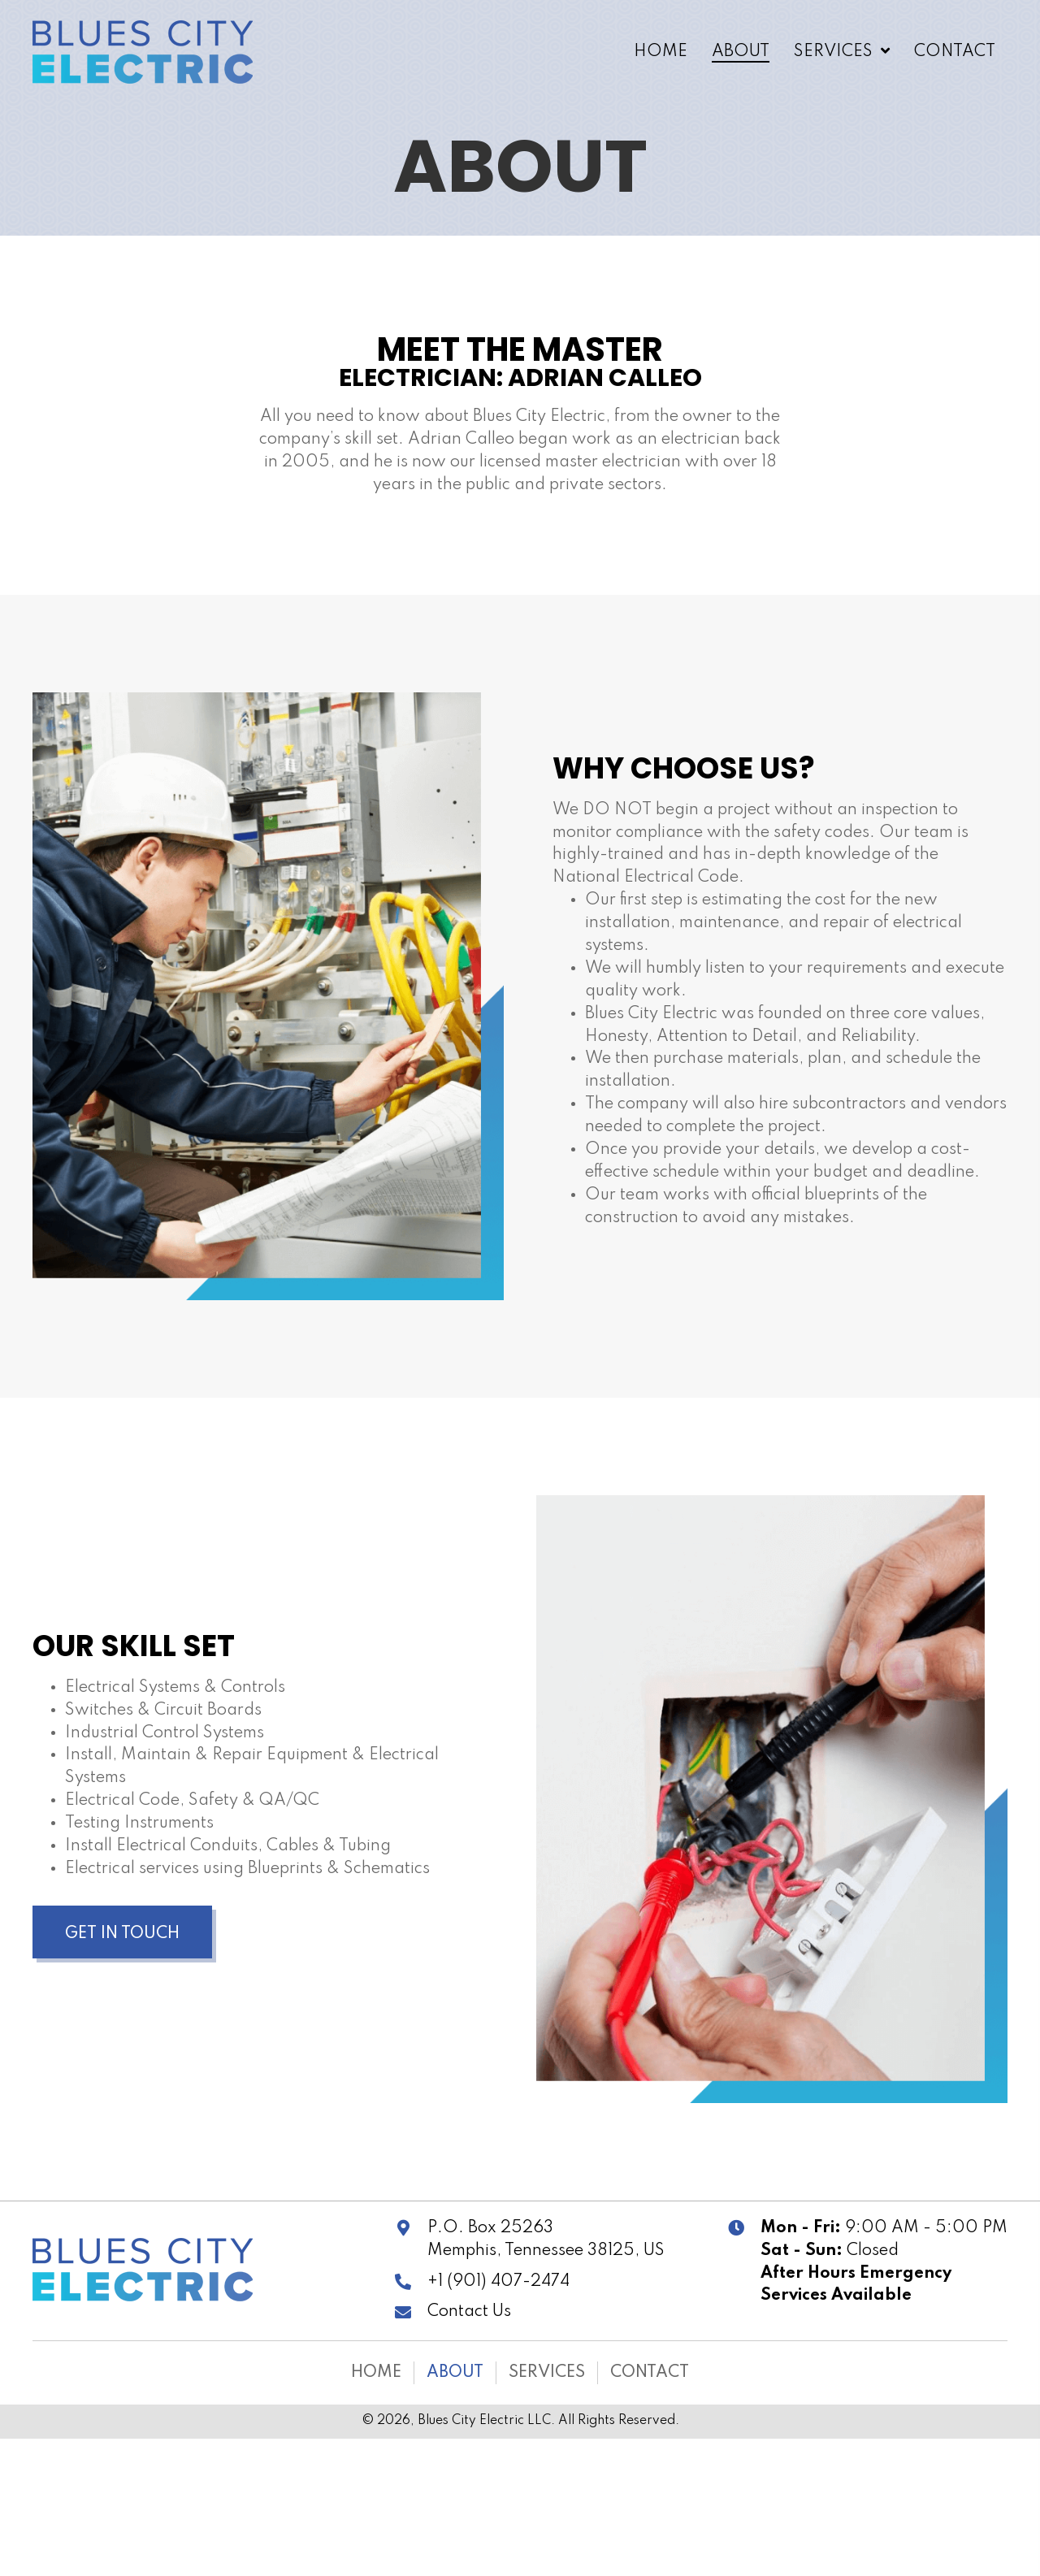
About (455, 2373)
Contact (649, 2373)
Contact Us (469, 2312)
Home (376, 2373)
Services (547, 2373)
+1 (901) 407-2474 (498, 2282)
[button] (122, 1932)
